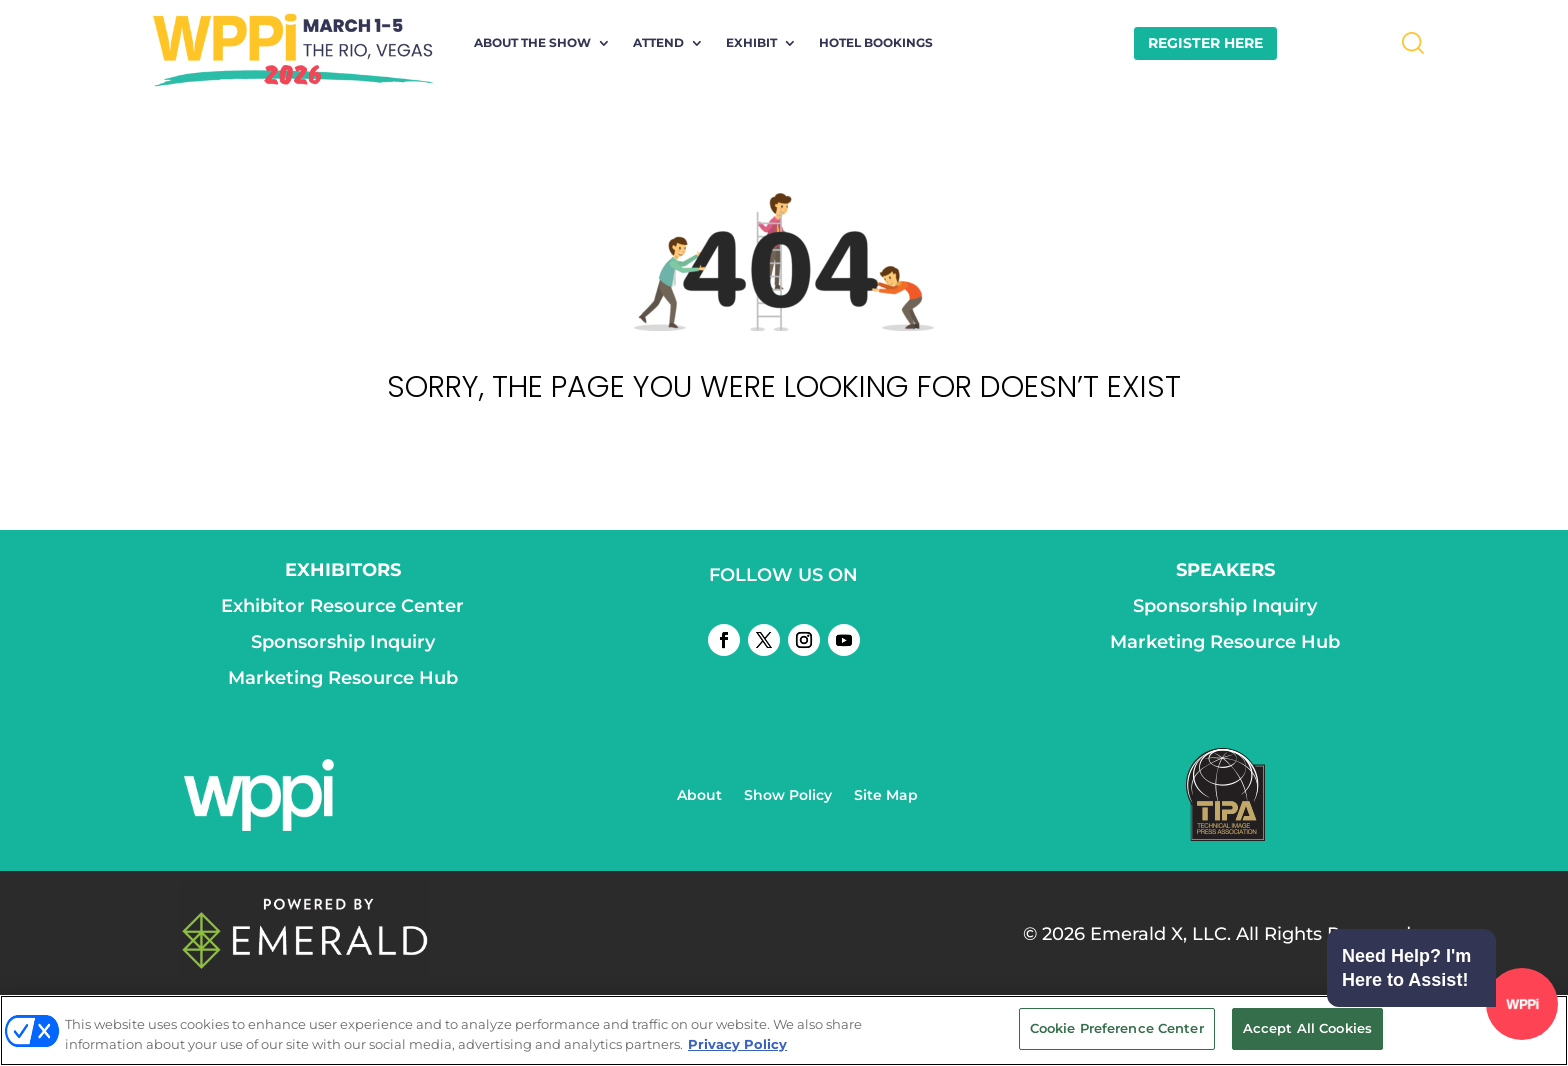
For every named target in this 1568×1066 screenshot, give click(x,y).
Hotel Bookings (876, 43)
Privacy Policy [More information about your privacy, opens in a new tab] (737, 1044)
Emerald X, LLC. (1160, 934)
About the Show (532, 43)
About (699, 796)
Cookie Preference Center (1117, 1028)
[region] (784, 1030)
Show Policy (788, 796)
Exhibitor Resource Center (342, 606)
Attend (658, 43)
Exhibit (751, 43)
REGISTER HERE (1205, 43)
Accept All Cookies (1307, 1028)
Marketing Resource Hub (343, 678)
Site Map (886, 796)
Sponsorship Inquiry (343, 642)
